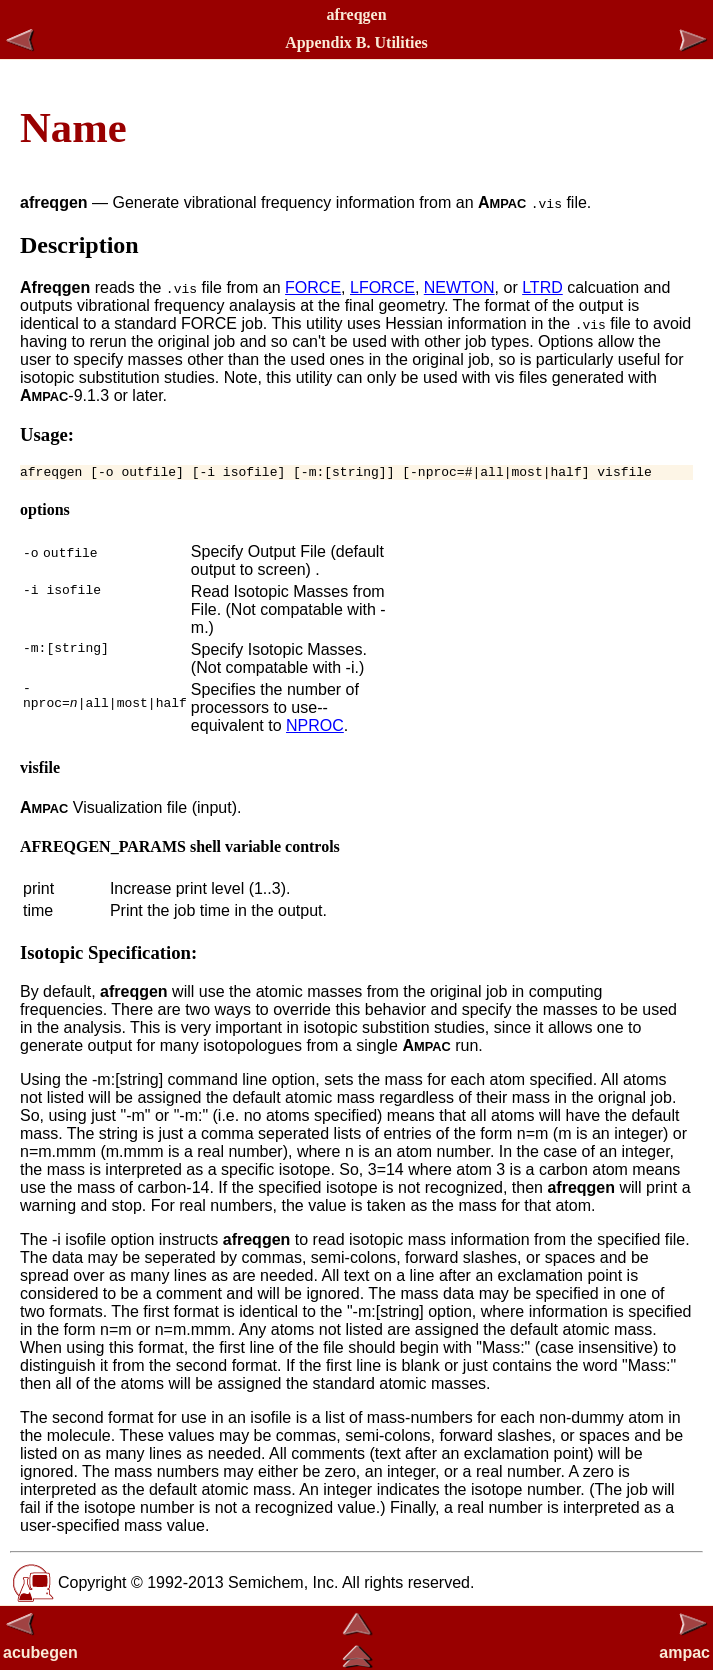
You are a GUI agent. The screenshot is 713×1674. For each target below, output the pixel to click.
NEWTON (459, 287)
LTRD (542, 287)
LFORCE (382, 287)
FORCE (313, 287)
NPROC (315, 728)
